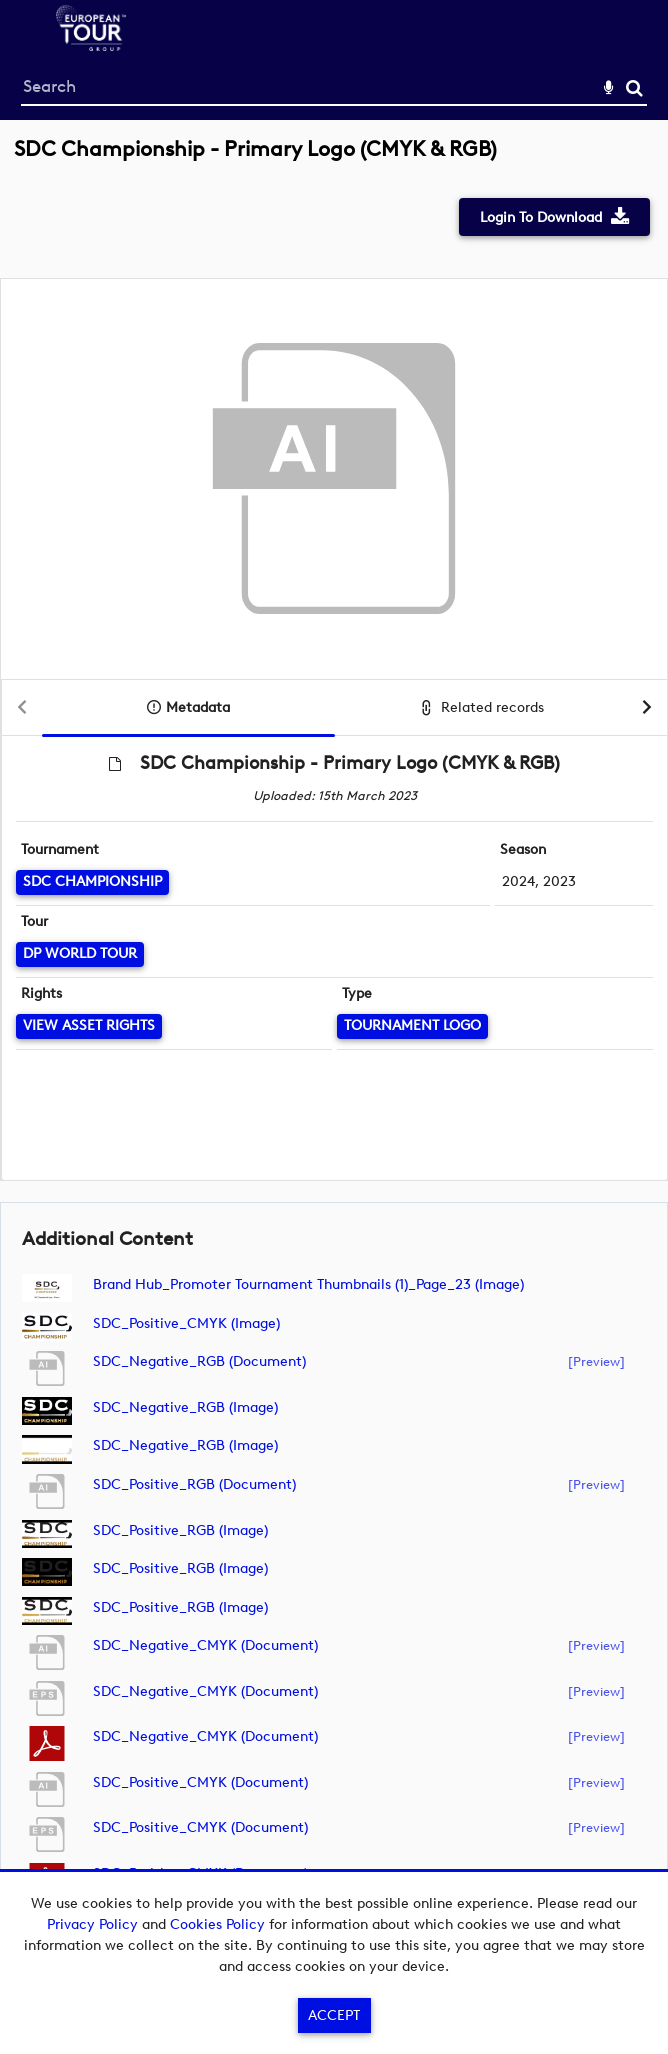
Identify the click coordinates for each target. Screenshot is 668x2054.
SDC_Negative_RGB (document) (199, 1361)
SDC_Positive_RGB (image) (180, 1530)
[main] (334, 1037)
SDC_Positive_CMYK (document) (200, 1782)
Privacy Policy (92, 1924)
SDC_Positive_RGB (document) (194, 1484)
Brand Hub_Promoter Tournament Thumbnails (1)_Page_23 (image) (308, 1284)
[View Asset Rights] (89, 1026)
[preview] (596, 1361)
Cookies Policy (217, 1924)
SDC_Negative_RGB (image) (185, 1407)
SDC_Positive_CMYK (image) (186, 1323)
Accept (334, 2015)
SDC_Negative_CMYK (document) (205, 1645)
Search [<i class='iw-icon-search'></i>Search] (634, 87)
